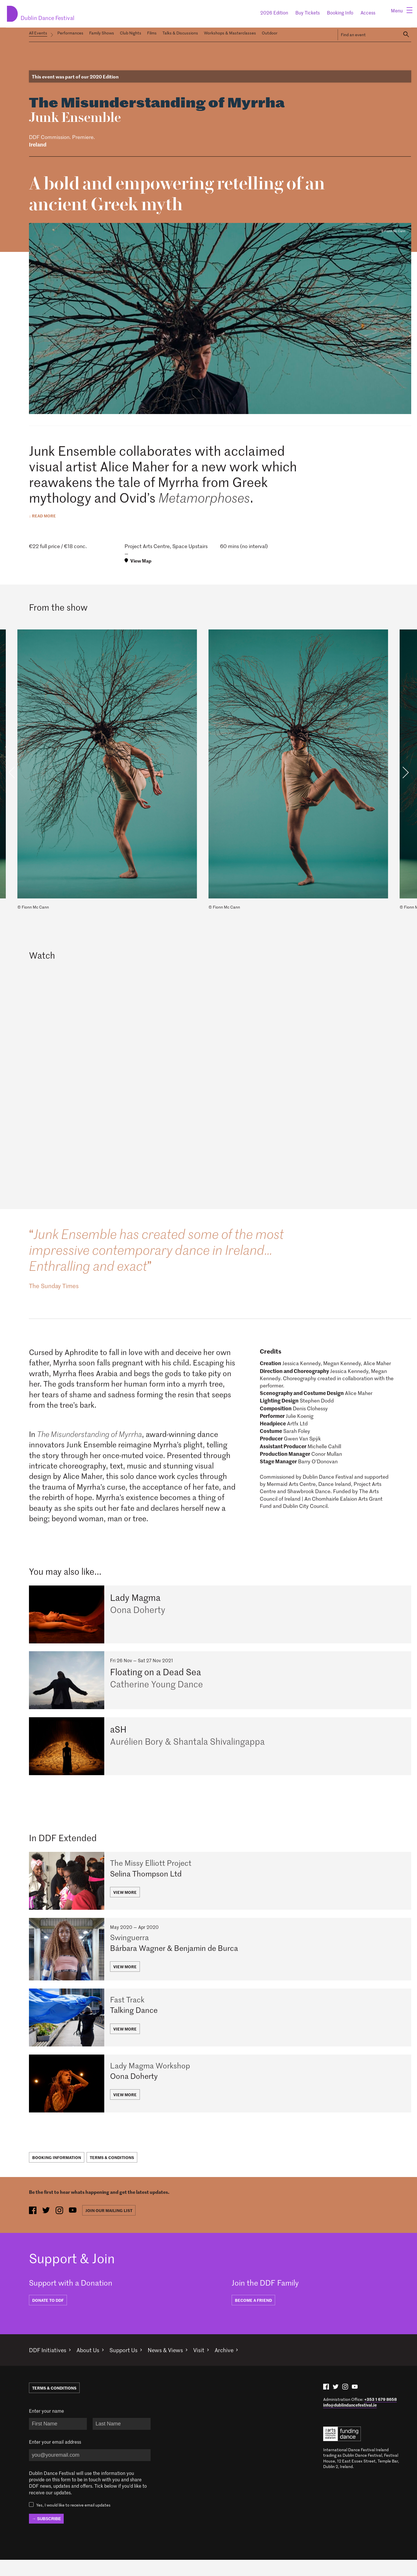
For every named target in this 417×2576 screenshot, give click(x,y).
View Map (140, 559)
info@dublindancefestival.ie (350, 2421)
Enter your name (46, 2427)
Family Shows (101, 33)
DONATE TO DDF (48, 2316)
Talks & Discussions (180, 33)
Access (368, 12)
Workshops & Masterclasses (230, 33)
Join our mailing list (113, 2226)
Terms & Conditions (113, 2173)
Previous (11, 771)
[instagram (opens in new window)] (62, 2226)
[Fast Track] (220, 2030)
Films (152, 33)
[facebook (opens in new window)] (33, 2226)
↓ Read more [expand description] (42, 514)
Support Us (130, 2366)
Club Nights (130, 33)
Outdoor (269, 33)
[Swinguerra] (220, 1958)
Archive (238, 2366)
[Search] (406, 33)
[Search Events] (368, 33)
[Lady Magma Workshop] (220, 2100)
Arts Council (342, 2450)
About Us (92, 2366)
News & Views (176, 2366)
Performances (70, 33)
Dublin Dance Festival (58, 11)
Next (405, 771)
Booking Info (340, 12)
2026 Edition (274, 12)
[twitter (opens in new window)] (47, 2226)
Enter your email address (55, 2458)
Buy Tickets (307, 12)
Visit (212, 2366)
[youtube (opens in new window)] (76, 2226)
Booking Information (56, 2173)
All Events (38, 33)
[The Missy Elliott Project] (220, 1887)
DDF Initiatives (49, 2366)
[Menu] (400, 12)
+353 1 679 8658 (380, 2415)
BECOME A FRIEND (253, 2316)
